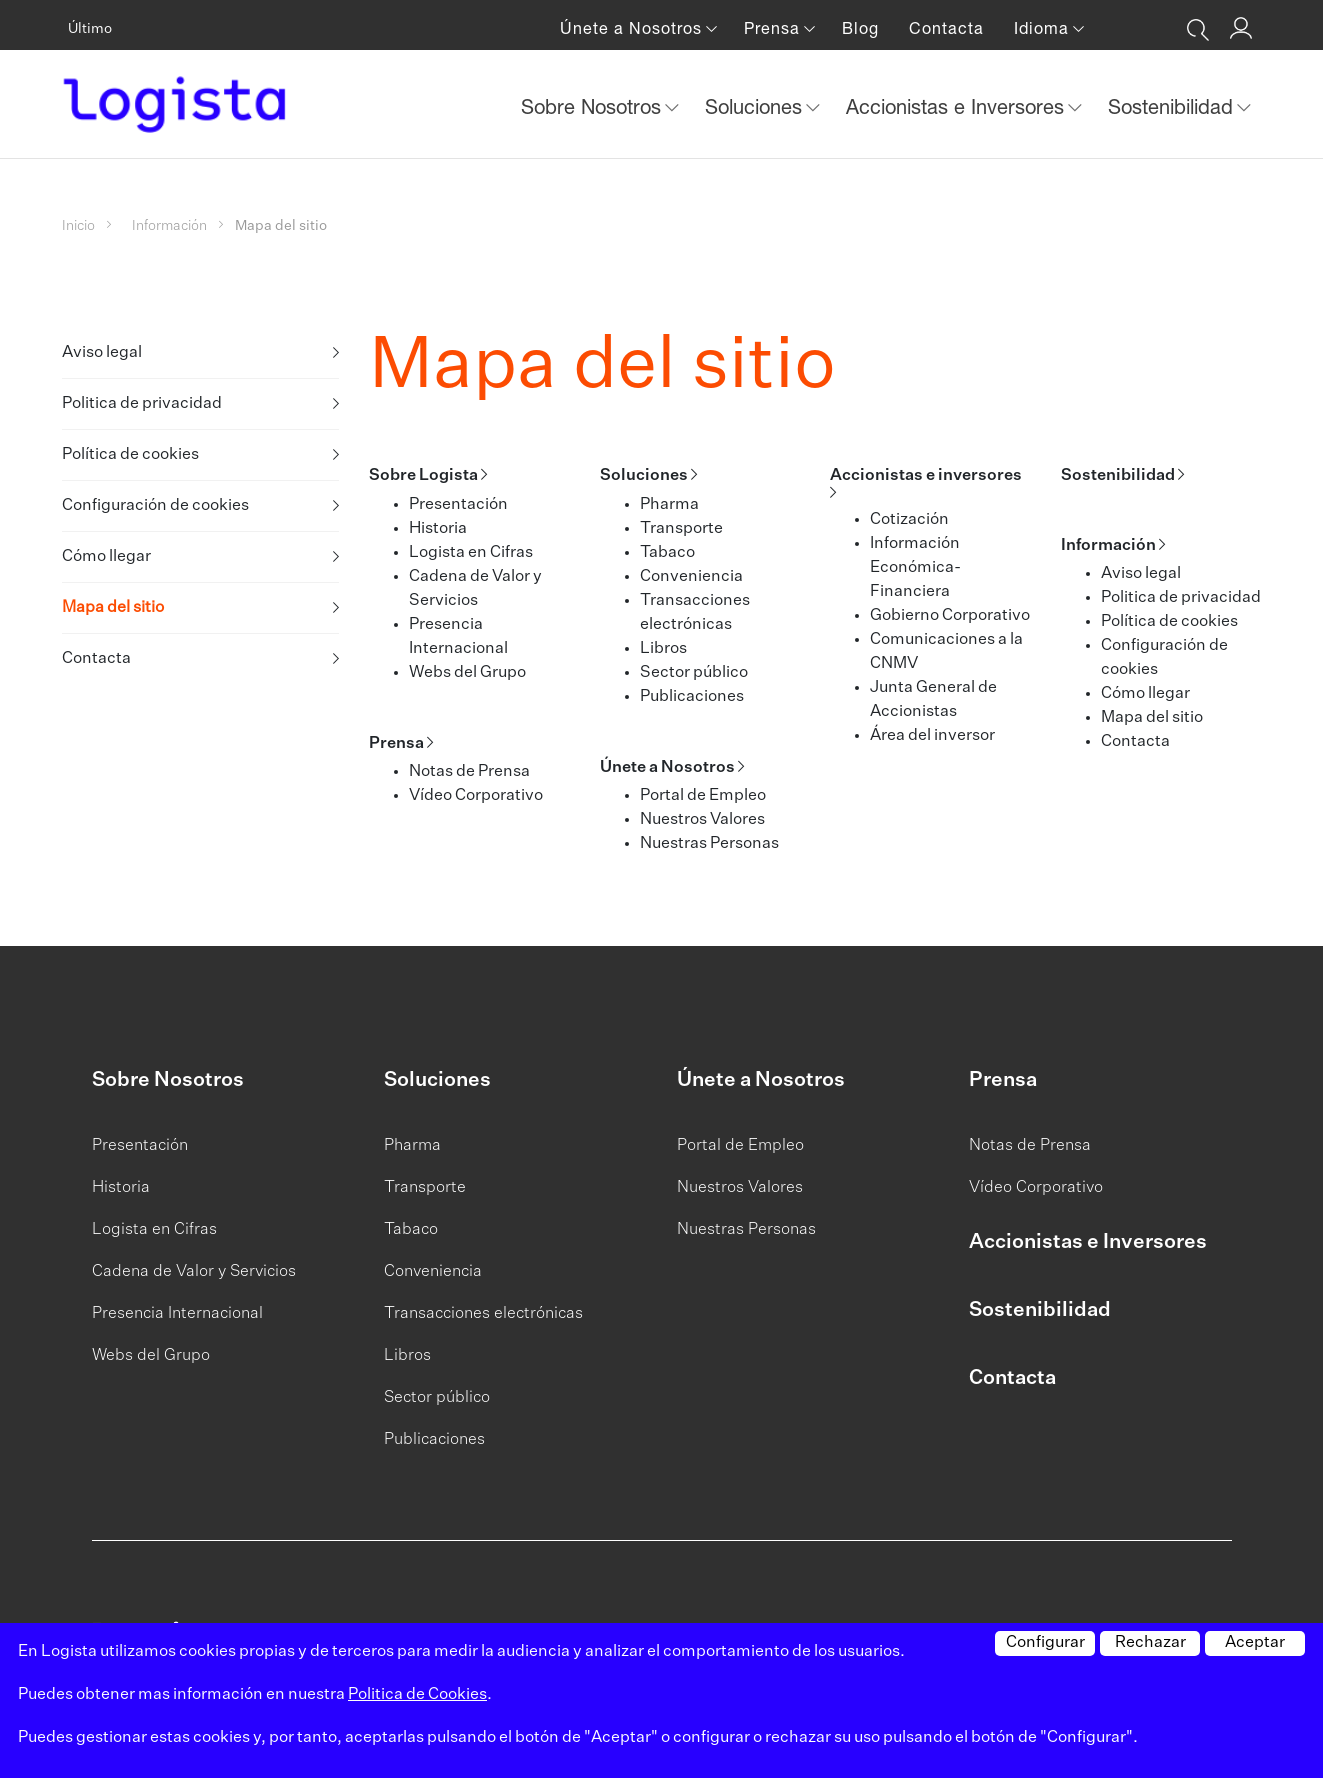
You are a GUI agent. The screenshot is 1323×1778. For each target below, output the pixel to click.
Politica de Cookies (417, 1695)
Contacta (946, 28)
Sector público (694, 673)
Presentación (458, 505)
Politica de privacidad (142, 404)
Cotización (909, 520)
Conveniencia (691, 577)
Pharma (669, 505)
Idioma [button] (1044, 28)
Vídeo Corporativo (476, 796)
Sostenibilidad (1118, 476)
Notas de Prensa (469, 772)
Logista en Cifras (471, 553)
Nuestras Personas (709, 844)
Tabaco (667, 553)
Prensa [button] (774, 28)
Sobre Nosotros (168, 1080)
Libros (663, 649)
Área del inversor (932, 736)
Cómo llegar (106, 557)
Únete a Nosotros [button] (633, 28)
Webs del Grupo (467, 673)
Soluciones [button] (756, 106)
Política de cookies (130, 455)
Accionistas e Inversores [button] (958, 106)
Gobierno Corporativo (950, 616)
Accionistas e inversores (926, 476)
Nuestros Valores (702, 820)
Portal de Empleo (703, 796)
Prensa (396, 744)
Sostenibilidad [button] (1173, 106)
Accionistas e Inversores (1088, 1242)
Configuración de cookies (155, 506)
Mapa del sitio (113, 608)
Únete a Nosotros (667, 768)
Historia (438, 529)
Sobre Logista (423, 476)
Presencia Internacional (177, 1314)
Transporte (681, 529)
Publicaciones (692, 697)
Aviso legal (102, 353)
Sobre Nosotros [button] (594, 106)
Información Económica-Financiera (915, 568)
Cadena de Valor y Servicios (194, 1272)
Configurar (1045, 1643)
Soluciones (644, 476)
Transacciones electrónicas (483, 1314)
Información (169, 226)
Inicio (78, 226)
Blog (860, 28)
